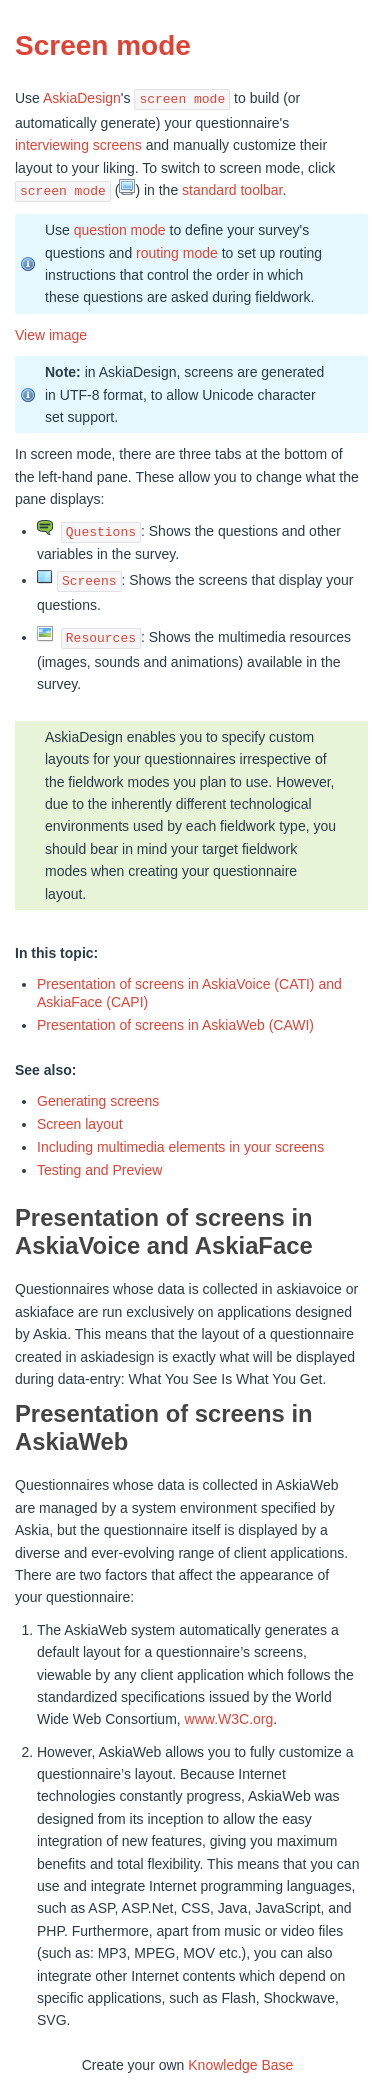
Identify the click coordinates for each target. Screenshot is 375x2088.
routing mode (177, 253)
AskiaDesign (82, 99)
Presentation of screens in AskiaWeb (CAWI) (175, 1025)
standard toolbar (232, 191)
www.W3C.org (229, 1719)
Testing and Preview (99, 1170)
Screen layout (80, 1124)
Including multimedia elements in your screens (180, 1147)
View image (51, 335)
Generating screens (98, 1101)
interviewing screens (78, 145)
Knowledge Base (240, 2065)
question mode (120, 230)
